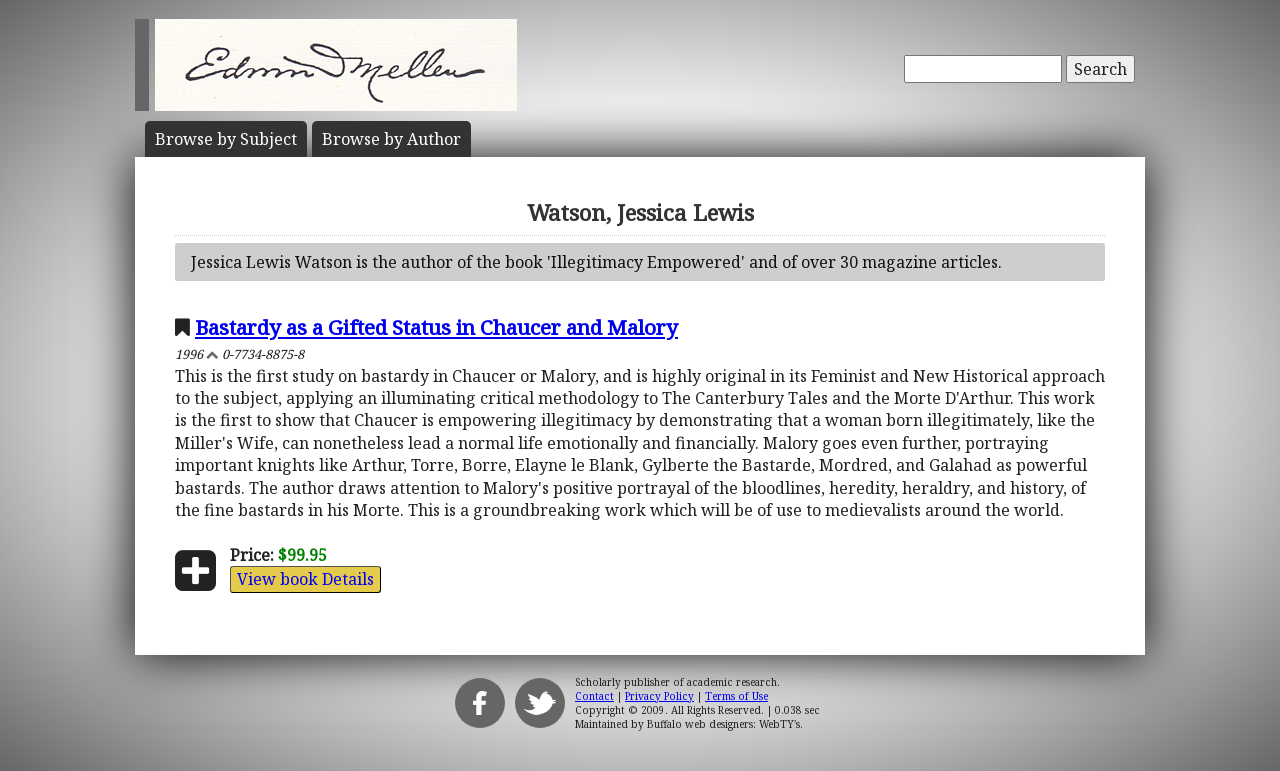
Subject (226, 139)
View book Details (305, 579)
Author (391, 139)
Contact (594, 696)
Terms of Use (736, 696)
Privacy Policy (659, 696)
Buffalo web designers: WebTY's (723, 724)
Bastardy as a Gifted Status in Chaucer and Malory (436, 327)
